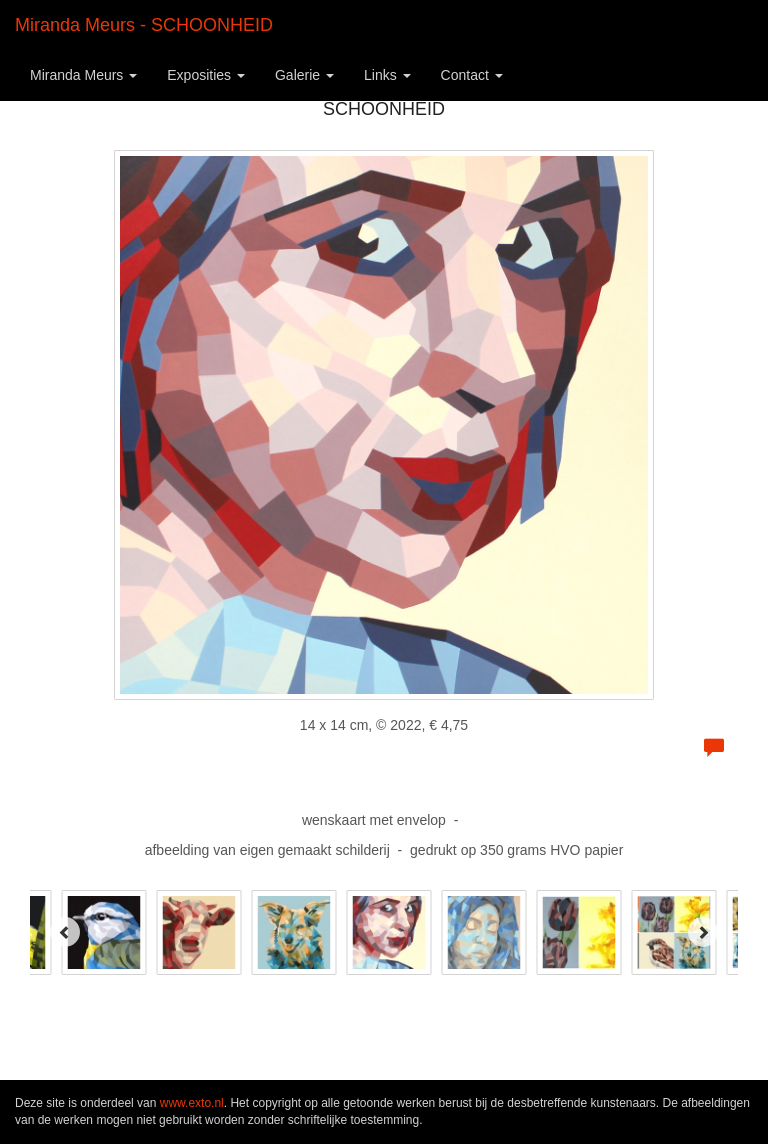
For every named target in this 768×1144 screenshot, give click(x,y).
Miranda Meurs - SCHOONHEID (144, 25)
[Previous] (65, 932)
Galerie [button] (304, 75)
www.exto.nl (192, 1103)
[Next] (703, 932)
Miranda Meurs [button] (83, 75)
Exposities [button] (206, 75)
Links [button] (387, 75)
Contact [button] (472, 75)
